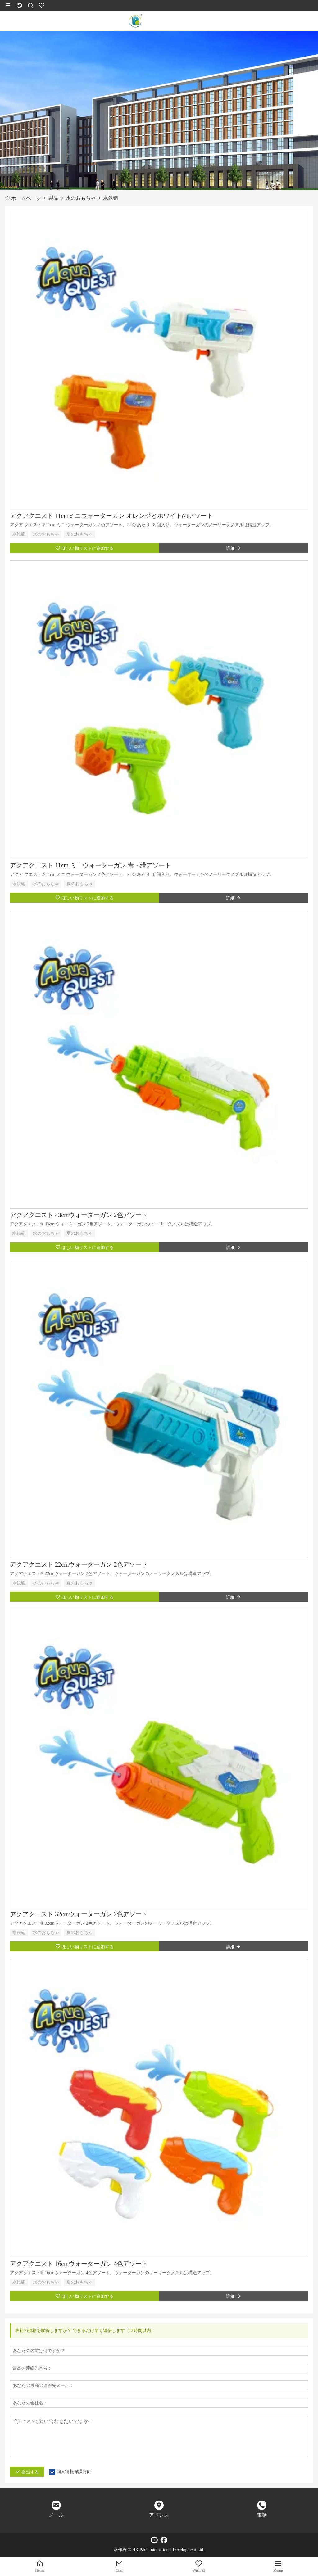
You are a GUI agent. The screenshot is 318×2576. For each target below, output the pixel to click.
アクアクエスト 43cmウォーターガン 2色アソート (79, 1214)
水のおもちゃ (46, 534)
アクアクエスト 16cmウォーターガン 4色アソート (79, 2263)
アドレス (159, 2515)
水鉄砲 (18, 534)
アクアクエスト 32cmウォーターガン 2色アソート (79, 1914)
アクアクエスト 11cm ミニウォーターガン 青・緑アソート (90, 865)
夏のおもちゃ (79, 534)
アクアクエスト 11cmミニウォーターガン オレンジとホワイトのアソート (111, 515)
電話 (262, 2515)
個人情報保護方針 (74, 2471)
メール (56, 2515)
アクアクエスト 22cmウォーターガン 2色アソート (79, 1564)
